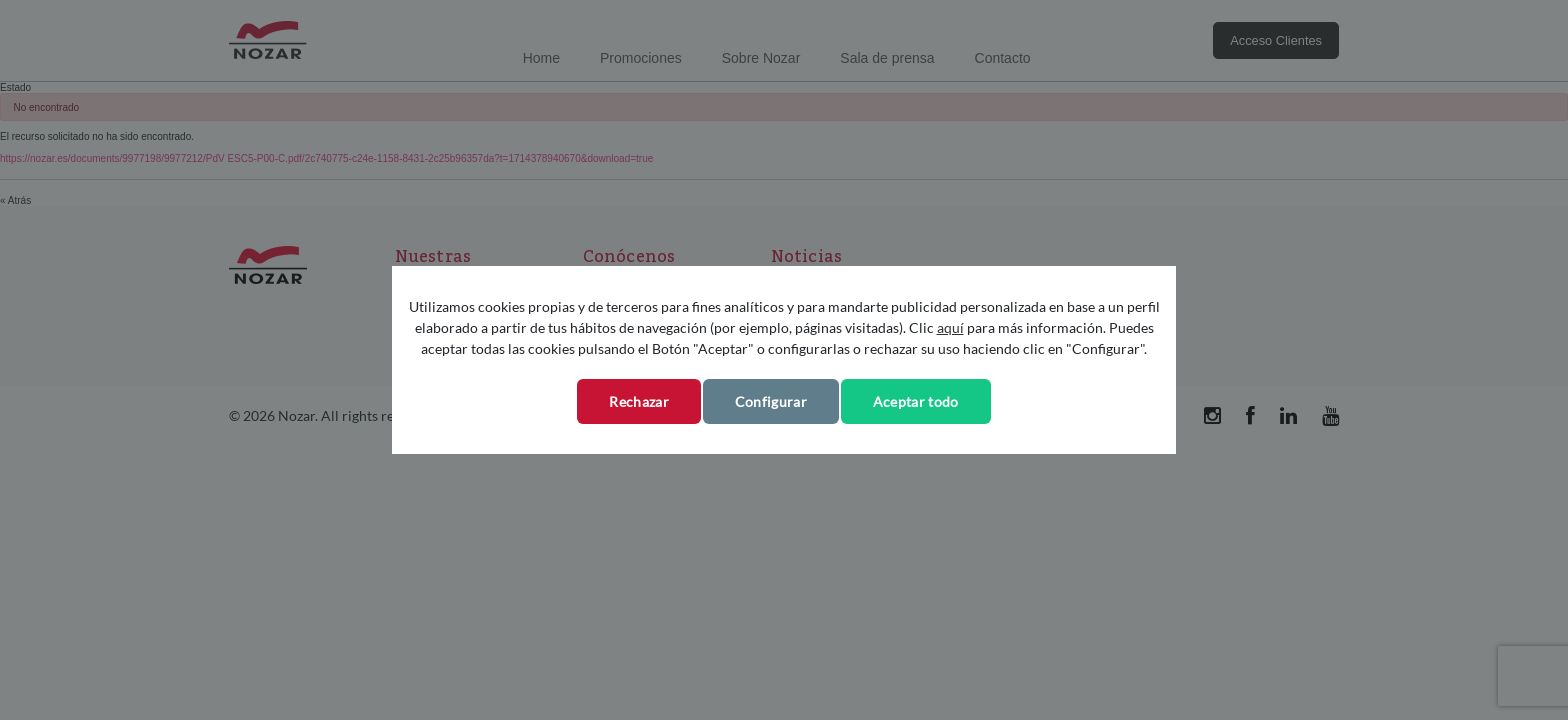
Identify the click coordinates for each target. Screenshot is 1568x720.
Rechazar (638, 401)
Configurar (771, 401)
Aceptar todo (916, 401)
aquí (950, 327)
